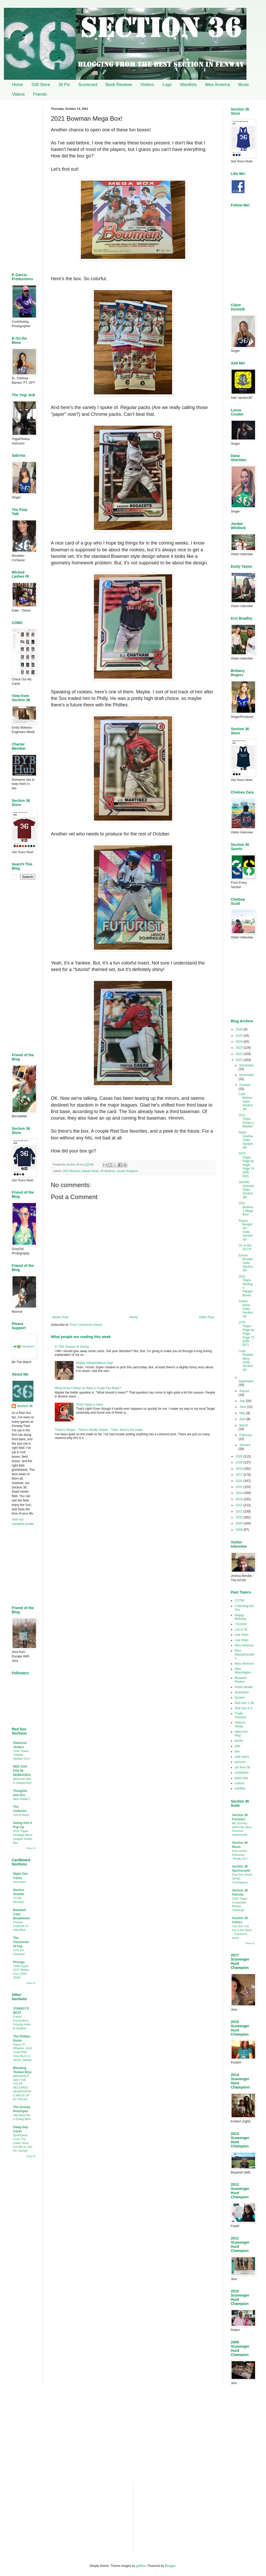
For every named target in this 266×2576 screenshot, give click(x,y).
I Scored (240, 1624)
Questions (242, 1692)
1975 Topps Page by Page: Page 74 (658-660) (246, 1165)
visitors (239, 1783)
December (246, 1065)
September (246, 1381)
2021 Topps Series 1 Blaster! (246, 1120)
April (242, 1419)
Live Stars (242, 1635)
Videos (18, 94)
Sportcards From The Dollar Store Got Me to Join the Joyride (22, 2143)
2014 (240, 1493)
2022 (240, 1054)
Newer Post (60, 1317)
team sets (241, 1778)
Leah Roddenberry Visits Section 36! (246, 1360)
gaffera (141, 2566)
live (237, 1751)
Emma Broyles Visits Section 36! (246, 1263)
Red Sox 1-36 (244, 1703)
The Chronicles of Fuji (21, 1942)
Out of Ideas (21, 1814)
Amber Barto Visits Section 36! (246, 1308)
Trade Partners (240, 1715)
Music (243, 84)
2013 (240, 1499)
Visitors (147, 84)
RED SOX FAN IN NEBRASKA (22, 1771)
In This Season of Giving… (73, 1346)
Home (17, 84)
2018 (240, 1468)
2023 (240, 1047)
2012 (240, 1505)
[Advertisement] (133, 1486)
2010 (240, 1517)
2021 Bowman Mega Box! (246, 1208)
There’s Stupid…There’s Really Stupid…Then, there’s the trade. (99, 1430)
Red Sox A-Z (243, 1708)
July (242, 1401)
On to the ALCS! (245, 1247)
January (245, 1445)
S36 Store (41, 84)
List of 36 (241, 1629)
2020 (240, 1456)
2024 (240, 1041)
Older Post (206, 1317)
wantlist (240, 1788)
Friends (40, 94)
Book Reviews (119, 84)
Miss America (217, 84)
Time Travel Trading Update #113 (21, 1754)
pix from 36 (242, 1767)
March (243, 1425)
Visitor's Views (240, 1724)
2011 (240, 1511)
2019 (240, 1462)
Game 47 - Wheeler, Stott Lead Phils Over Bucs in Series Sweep (22, 2052)
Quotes (240, 1697)
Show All (30, 1848)
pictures (240, 1762)
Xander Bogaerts (127, 1171)
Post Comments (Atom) (86, 1325)
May (242, 1413)
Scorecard (87, 84)
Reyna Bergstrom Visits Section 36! (246, 1230)
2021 (240, 1060)
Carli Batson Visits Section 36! (246, 1101)
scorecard (242, 1772)
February (245, 1435)
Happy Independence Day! (94, 1363)
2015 (240, 1487)
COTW (239, 1600)
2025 (240, 1035)
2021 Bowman (72, 1171)
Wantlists (188, 84)
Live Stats (242, 1640)
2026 (240, 1029)
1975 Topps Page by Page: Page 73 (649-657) (246, 1334)
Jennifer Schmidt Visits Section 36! (246, 1189)
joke (237, 1746)
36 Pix (64, 84)
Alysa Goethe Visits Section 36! (246, 1140)
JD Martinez (107, 1171)
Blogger (170, 2566)
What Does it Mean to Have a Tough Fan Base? (88, 1388)
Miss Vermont (244, 1663)
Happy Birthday (240, 1617)
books (239, 1741)
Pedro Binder (244, 1687)
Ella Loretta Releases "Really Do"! (240, 1854)
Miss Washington (243, 1670)
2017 (240, 1474)
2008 (240, 1529)
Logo (167, 84)
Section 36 (25, 1406)
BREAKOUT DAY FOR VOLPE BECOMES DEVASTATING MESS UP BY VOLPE (22, 2087)
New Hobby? (21, 1798)
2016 (240, 1481)
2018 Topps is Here (89, 1404)
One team (19, 1881)
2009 (240, 1523)
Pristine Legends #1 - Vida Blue (22, 1926)
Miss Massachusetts (244, 1654)
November (246, 1075)
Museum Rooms (241, 1679)
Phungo (19, 1962)
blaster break (90, 1171)
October (245, 1085)
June (243, 1407)
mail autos (242, 1757)
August (244, 1391)
